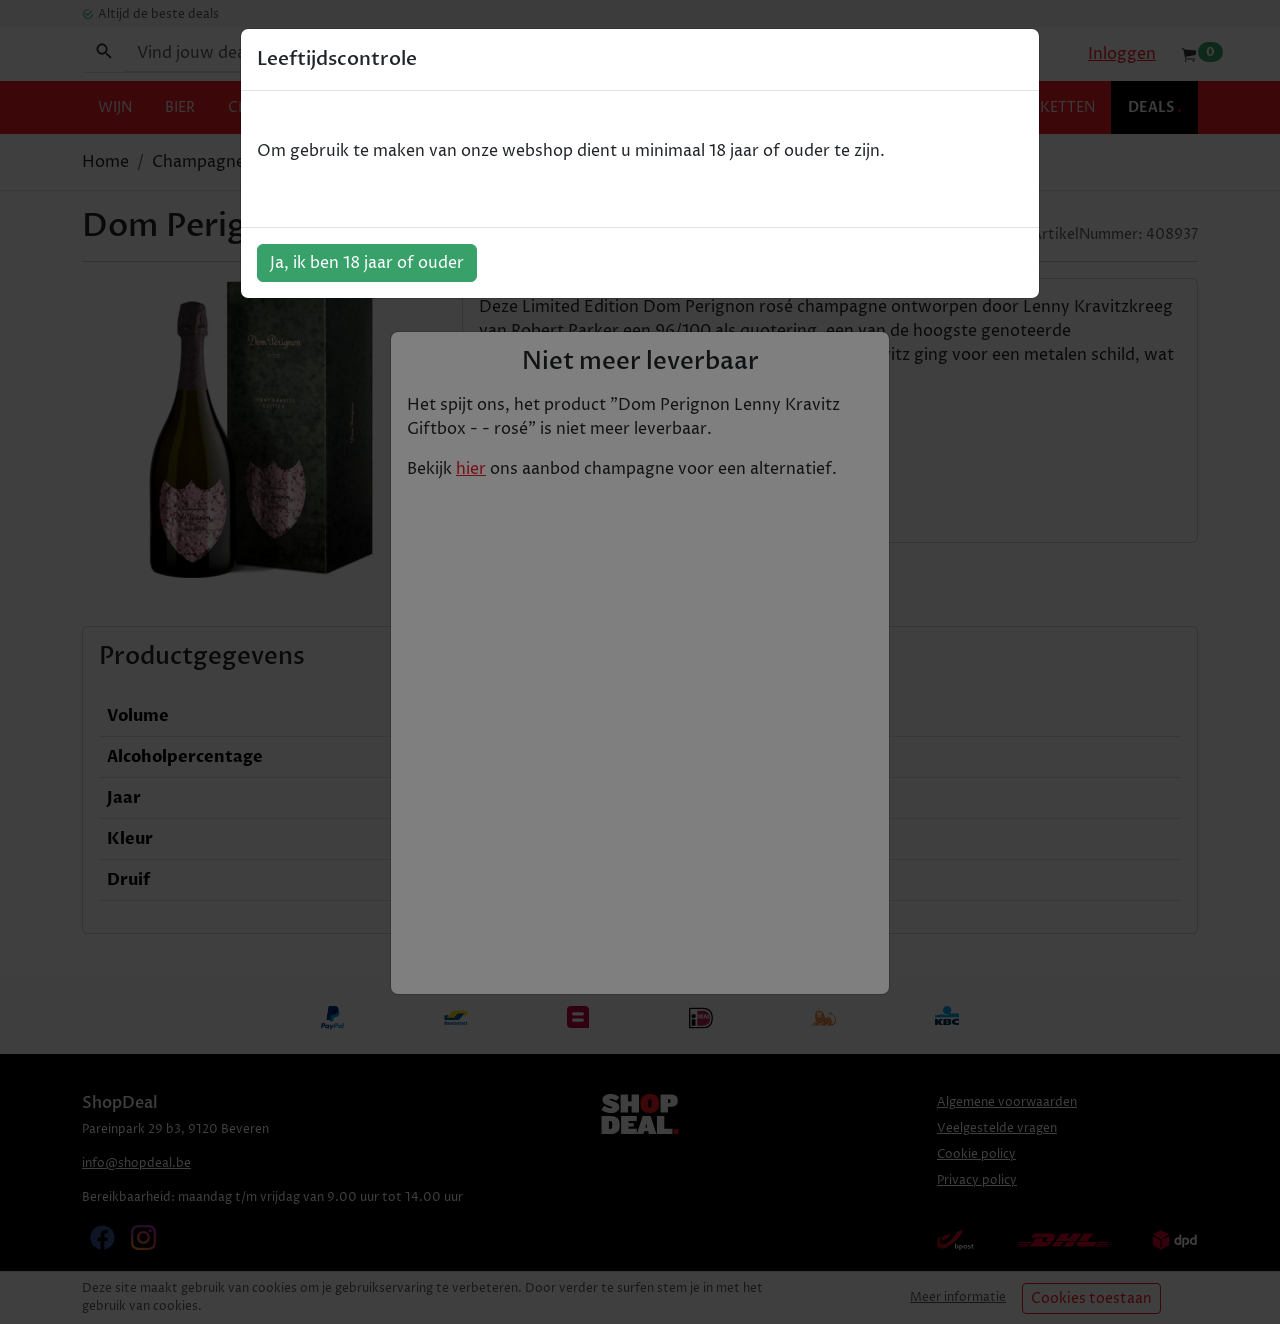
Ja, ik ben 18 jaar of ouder (367, 263)
